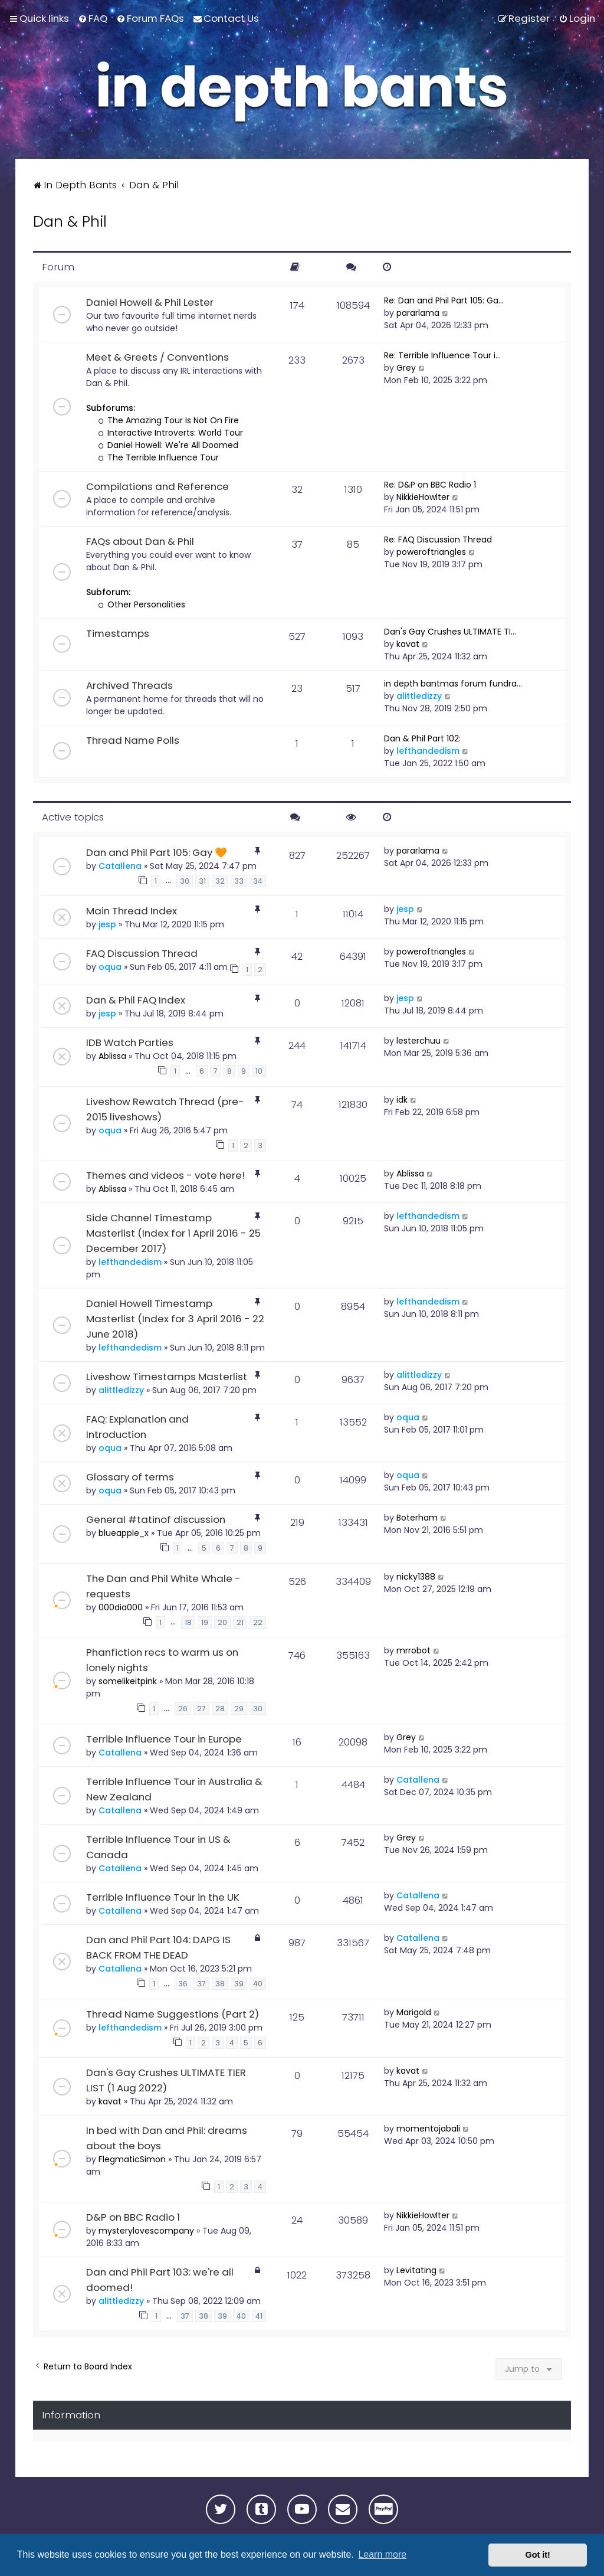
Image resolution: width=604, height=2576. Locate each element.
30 (184, 881)
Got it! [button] (538, 2554)
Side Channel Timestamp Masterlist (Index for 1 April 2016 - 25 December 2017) (173, 1233)
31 (202, 881)
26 (183, 1709)
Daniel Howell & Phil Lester (150, 302)
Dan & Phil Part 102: (422, 738)
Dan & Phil (70, 221)
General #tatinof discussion (155, 1519)
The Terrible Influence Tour (158, 457)
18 (188, 1622)
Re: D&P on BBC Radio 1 (430, 485)
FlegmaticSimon (132, 2159)
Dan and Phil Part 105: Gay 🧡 (156, 852)
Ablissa (112, 1056)
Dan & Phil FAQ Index (135, 1000)
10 (258, 1071)
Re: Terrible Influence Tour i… (442, 355)
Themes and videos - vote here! (165, 1175)
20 (222, 1622)
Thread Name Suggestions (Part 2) (172, 2014)
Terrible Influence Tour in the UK (162, 1897)
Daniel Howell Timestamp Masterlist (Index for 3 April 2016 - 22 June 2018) (175, 1318)
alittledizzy (419, 696)
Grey (406, 368)
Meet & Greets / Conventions (157, 357)
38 (220, 1984)
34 (257, 881)
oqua (110, 967)
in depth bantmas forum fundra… (453, 683)
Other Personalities (142, 604)
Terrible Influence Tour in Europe (164, 1739)
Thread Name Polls (132, 740)
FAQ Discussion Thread (142, 953)
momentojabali (428, 2128)
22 (257, 1622)
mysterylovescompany (146, 2231)
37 (201, 1984)
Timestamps (117, 633)
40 (257, 1984)
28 (220, 1709)
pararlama (417, 313)
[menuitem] (92, 18)
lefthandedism (427, 751)
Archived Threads (129, 685)
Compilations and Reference (157, 486)
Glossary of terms (130, 1477)
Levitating (416, 2270)
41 (258, 2316)
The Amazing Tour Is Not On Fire (168, 420)
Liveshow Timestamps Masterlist (166, 1376)
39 (239, 1984)
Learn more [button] (382, 2554)
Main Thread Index (131, 911)
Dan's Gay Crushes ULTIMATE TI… (450, 632)
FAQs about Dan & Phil (140, 541)
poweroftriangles (431, 552)
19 (204, 1622)
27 (201, 1709)
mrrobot (413, 1650)
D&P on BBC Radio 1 (133, 2217)
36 (183, 1984)
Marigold (413, 2012)
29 (239, 1709)
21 (240, 1622)
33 (239, 881)
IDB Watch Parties (129, 1042)
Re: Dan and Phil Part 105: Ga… (444, 300)
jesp (107, 924)
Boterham (417, 1518)
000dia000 (121, 1607)
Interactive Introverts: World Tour (171, 433)
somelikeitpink (128, 1681)
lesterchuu (418, 1041)
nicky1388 (415, 1577)
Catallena (120, 866)
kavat (407, 644)
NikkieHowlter (422, 497)
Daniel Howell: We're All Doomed (168, 445)
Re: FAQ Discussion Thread (438, 539)
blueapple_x (124, 1533)
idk (402, 1100)
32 (220, 881)
